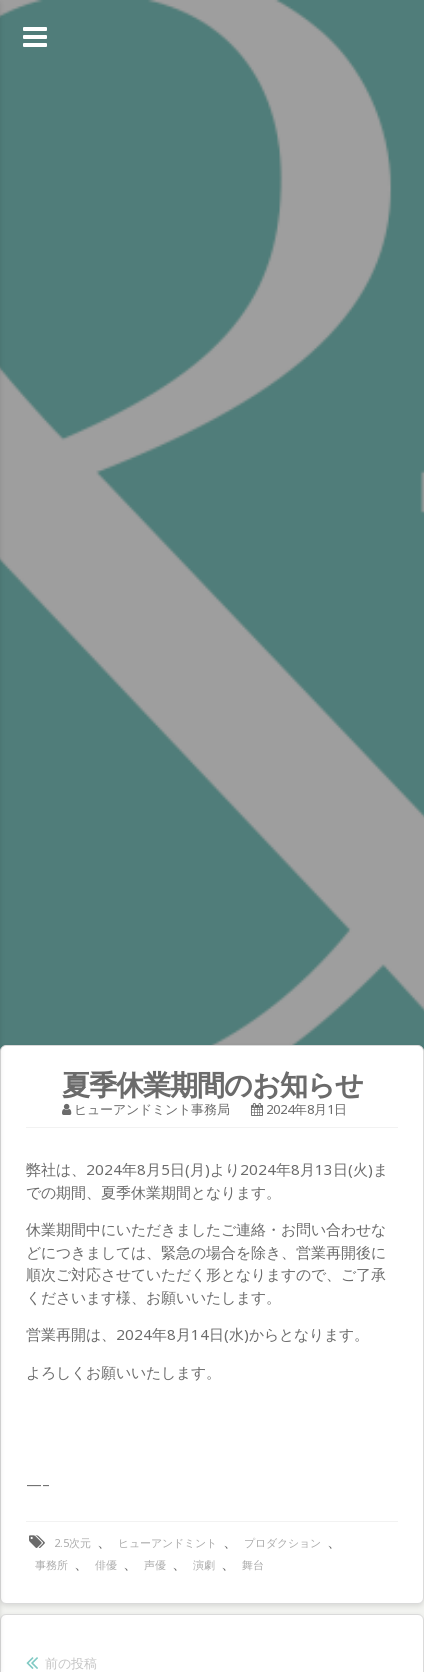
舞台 (253, 1564)
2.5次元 (72, 1542)
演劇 (204, 1564)
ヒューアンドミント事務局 (152, 1109)
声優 (155, 1564)
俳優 (106, 1564)
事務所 (51, 1564)
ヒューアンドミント (167, 1542)
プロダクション (282, 1542)
